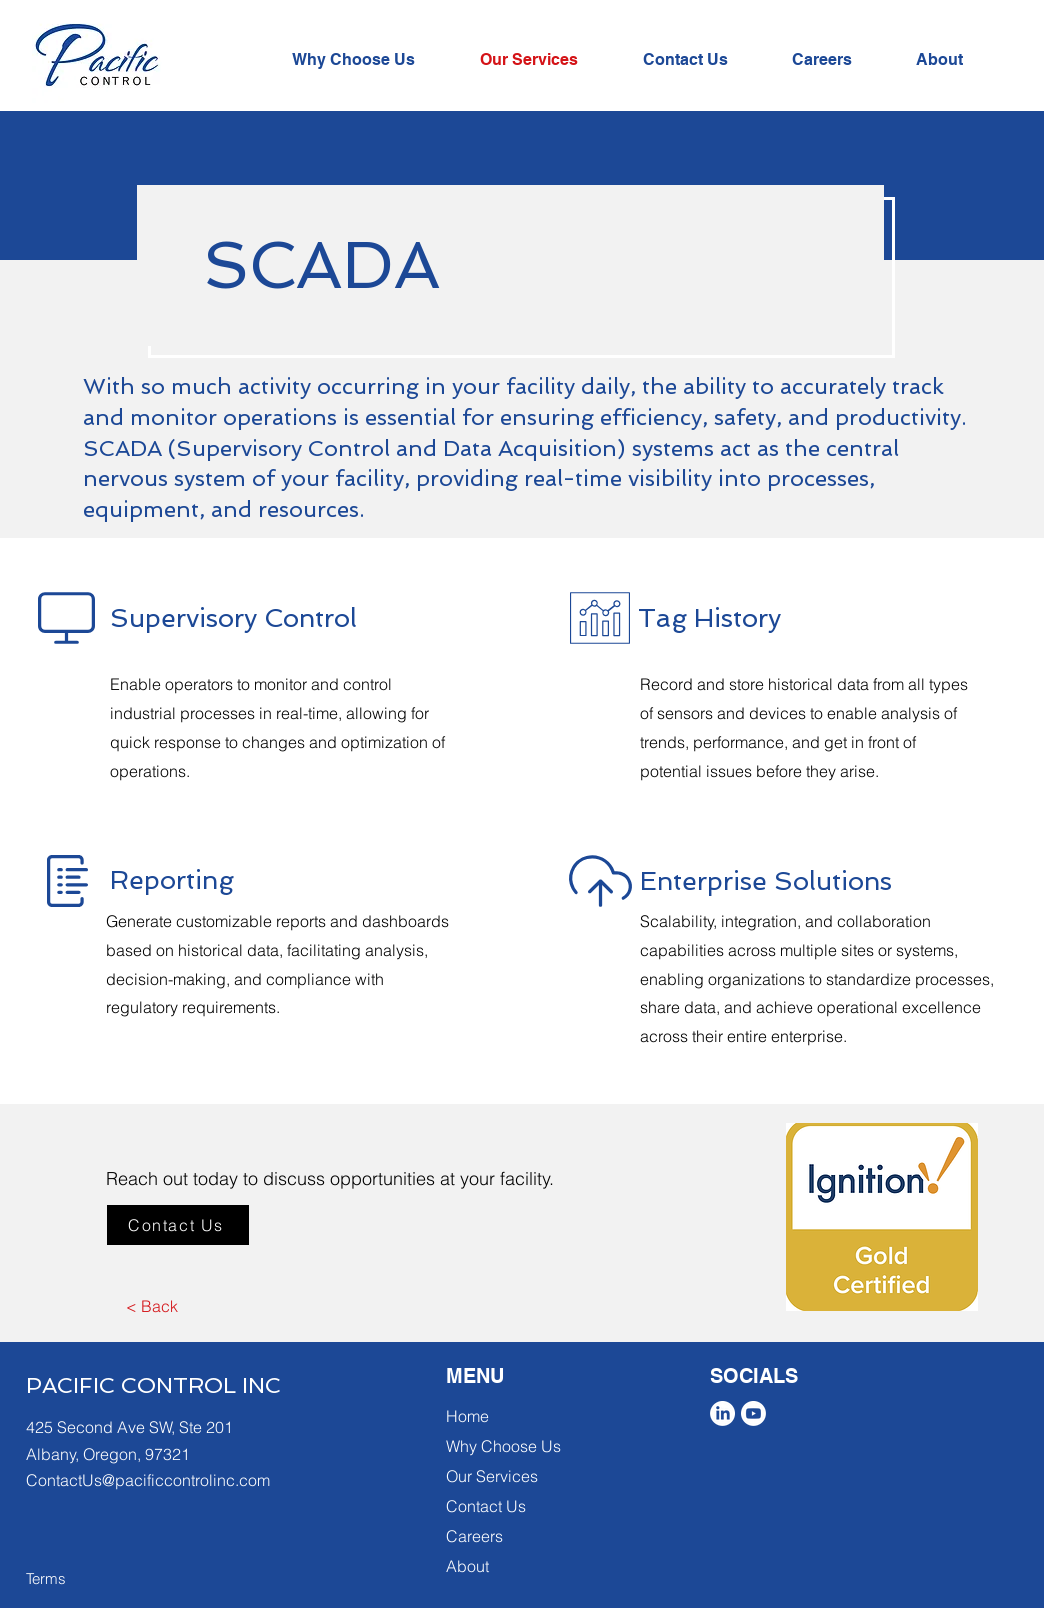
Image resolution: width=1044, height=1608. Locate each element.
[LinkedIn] (722, 1413)
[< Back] (151, 1306)
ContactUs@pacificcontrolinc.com (148, 1480)
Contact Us (486, 1506)
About (467, 1566)
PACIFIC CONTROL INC (153, 1385)
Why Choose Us (503, 1446)
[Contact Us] (178, 1225)
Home (467, 1416)
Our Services (492, 1476)
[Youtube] (753, 1413)
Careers (474, 1536)
